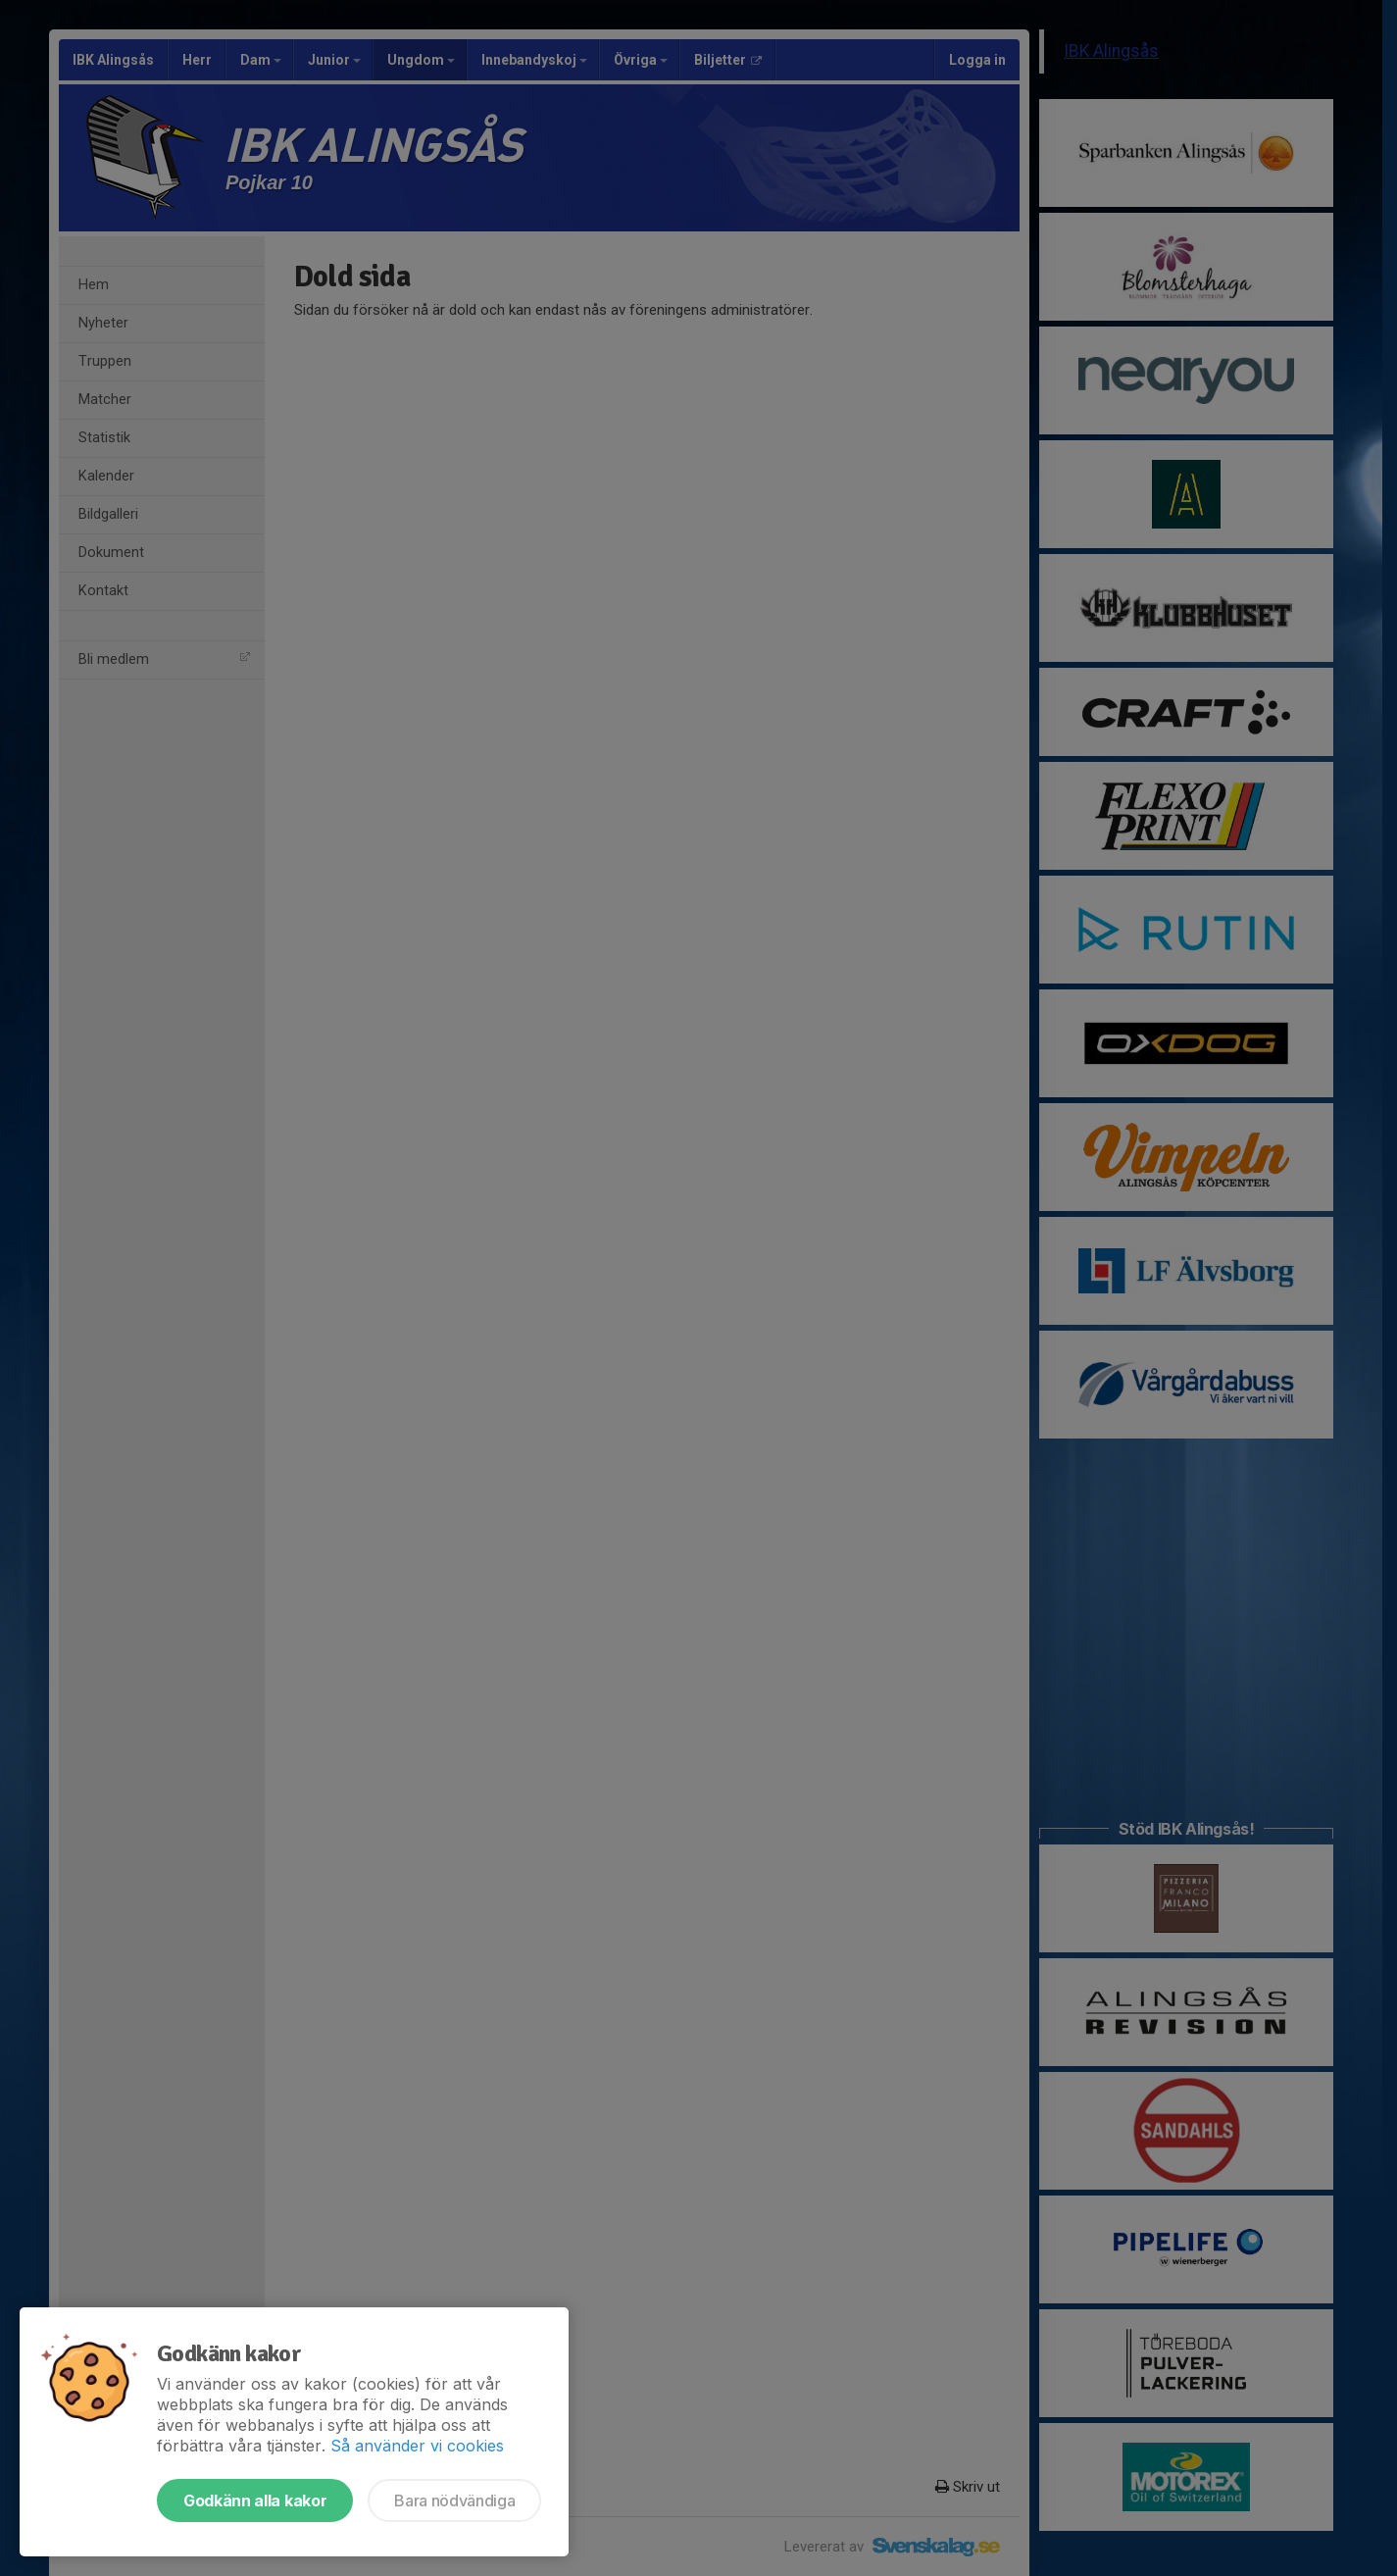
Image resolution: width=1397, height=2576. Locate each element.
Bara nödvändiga (454, 2500)
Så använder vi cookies (417, 2445)
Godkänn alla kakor (254, 2500)
